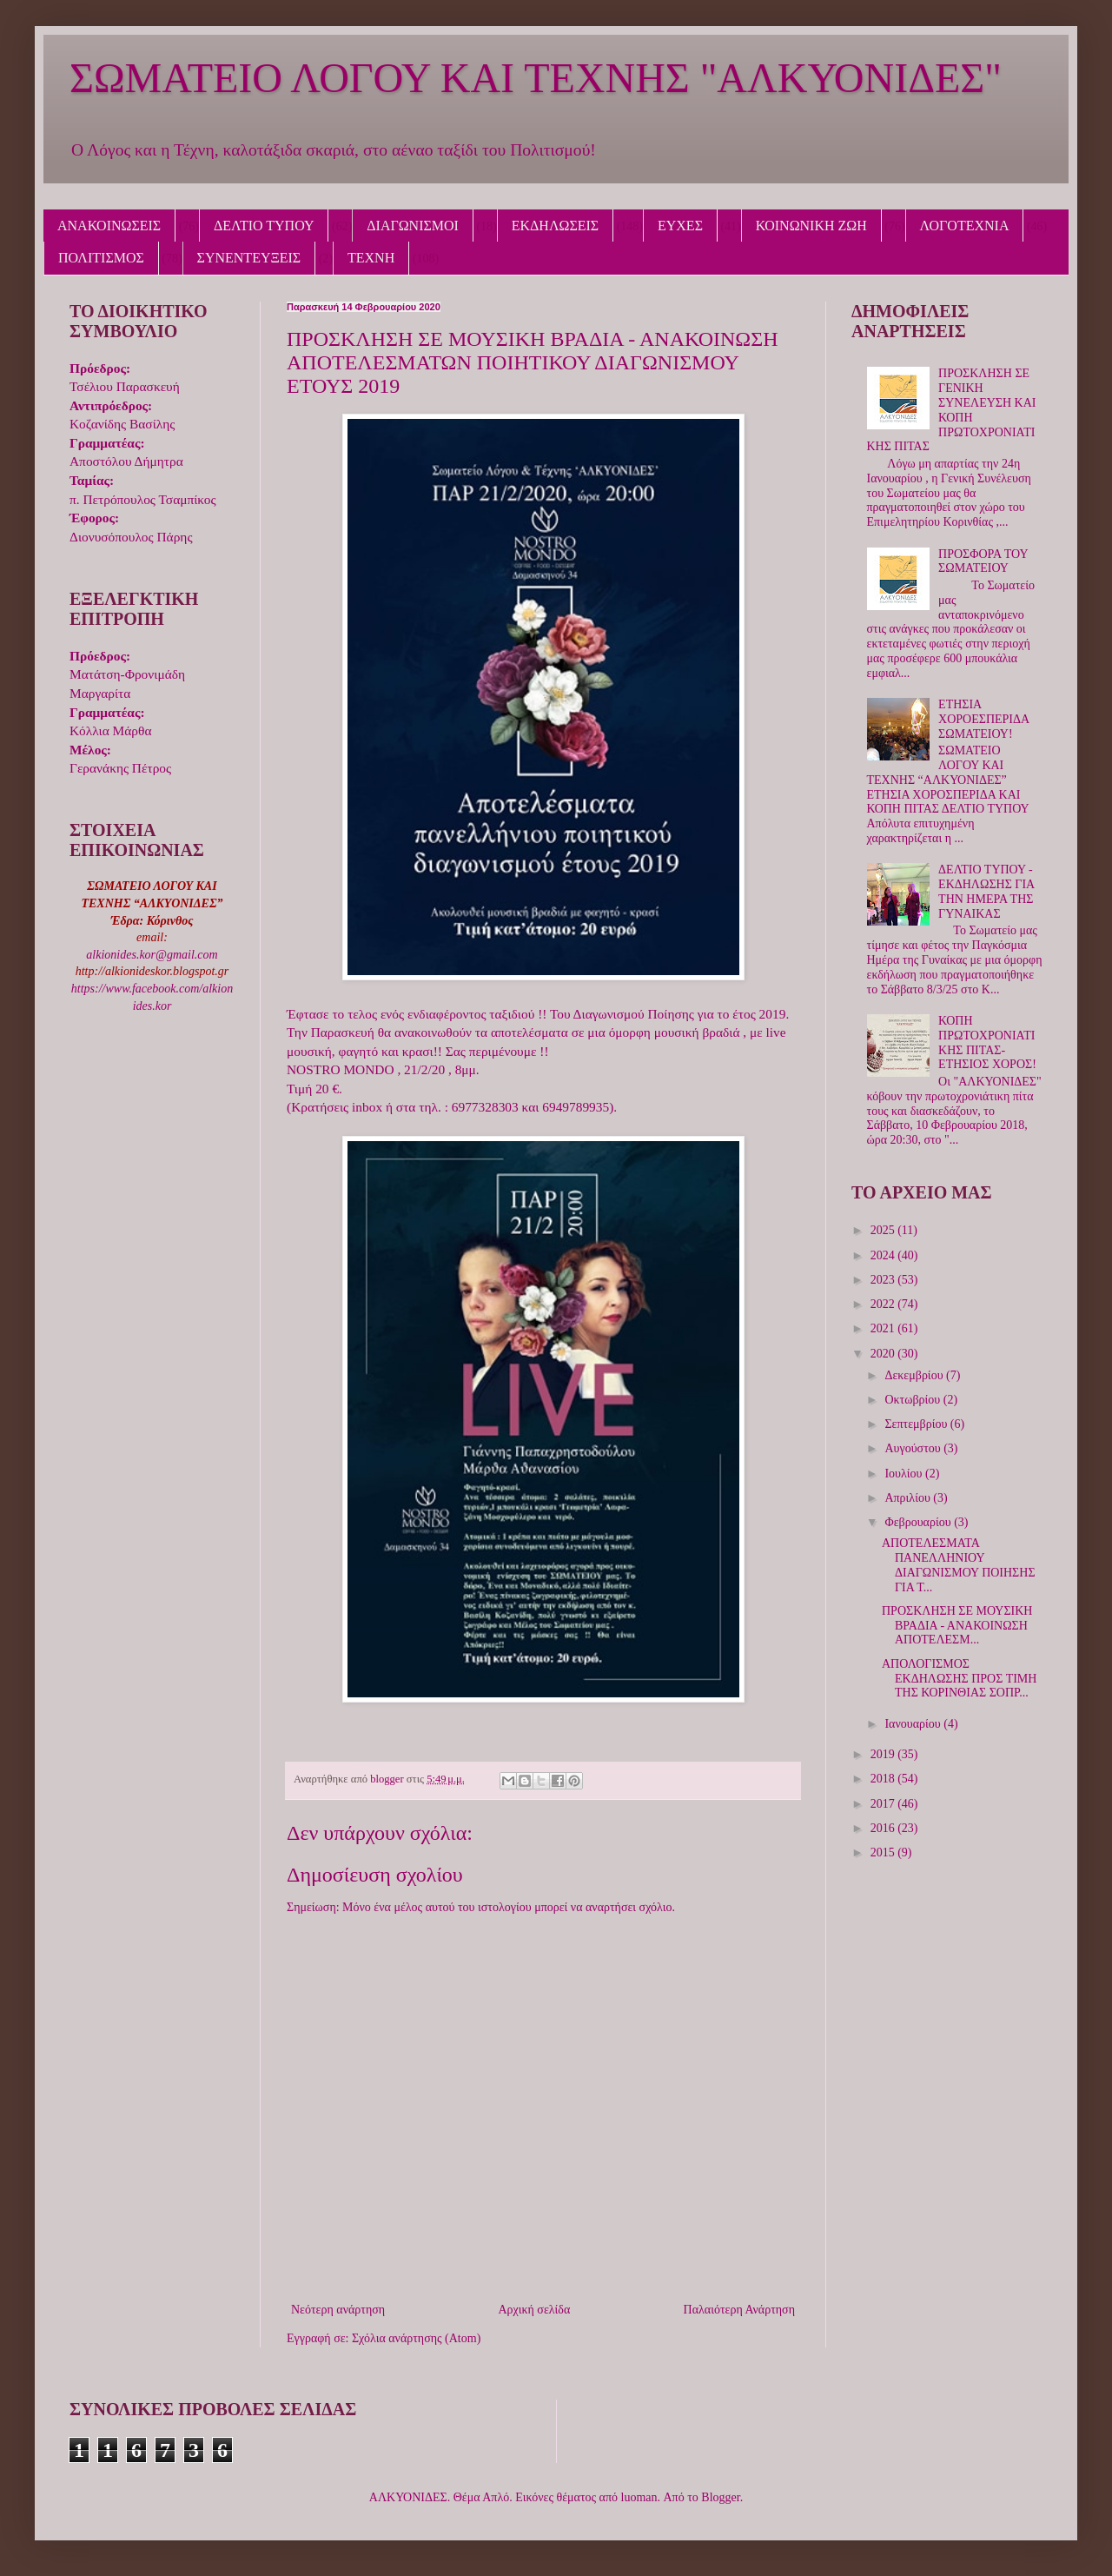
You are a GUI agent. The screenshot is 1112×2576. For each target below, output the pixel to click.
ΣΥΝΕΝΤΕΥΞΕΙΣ (249, 257)
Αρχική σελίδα (534, 2309)
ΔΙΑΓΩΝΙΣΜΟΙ (413, 225)
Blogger (720, 2497)
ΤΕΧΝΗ (371, 257)
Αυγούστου (913, 1448)
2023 (884, 1279)
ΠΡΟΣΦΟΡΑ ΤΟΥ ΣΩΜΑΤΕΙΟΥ (983, 561)
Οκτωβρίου (913, 1399)
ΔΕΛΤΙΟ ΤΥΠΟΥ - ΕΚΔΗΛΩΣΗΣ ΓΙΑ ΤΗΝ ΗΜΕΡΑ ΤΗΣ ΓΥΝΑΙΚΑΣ (986, 891)
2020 (884, 1353)
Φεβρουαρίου (919, 1522)
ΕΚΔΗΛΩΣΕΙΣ (555, 225)
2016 (884, 1828)
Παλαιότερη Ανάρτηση (739, 2309)
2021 (884, 1328)
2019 (884, 1754)
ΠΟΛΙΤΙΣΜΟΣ (101, 257)
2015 (884, 1852)
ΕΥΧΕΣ (680, 225)
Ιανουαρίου (913, 1723)
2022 (884, 1304)
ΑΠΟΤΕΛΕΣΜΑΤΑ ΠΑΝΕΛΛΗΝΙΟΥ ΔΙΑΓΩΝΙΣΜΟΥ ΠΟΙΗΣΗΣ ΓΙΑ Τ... (959, 1565)
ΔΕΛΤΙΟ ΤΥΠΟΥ (264, 225)
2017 (884, 1803)
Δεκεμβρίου (915, 1375)
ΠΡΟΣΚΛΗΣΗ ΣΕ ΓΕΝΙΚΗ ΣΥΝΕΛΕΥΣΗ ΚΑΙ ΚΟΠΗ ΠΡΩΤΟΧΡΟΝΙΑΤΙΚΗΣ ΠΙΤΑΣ (951, 410)
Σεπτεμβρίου (917, 1424)
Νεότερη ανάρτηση (338, 2309)
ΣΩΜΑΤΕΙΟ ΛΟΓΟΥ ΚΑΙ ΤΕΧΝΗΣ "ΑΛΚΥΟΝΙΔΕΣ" (536, 78)
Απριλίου (908, 1497)
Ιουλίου (904, 1473)
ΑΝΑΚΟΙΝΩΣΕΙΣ (109, 225)
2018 (884, 1778)
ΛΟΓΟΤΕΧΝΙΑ (964, 225)
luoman (639, 2497)
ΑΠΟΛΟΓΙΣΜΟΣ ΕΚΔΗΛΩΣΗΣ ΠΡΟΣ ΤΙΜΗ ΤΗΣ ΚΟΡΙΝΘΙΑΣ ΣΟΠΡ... (959, 1678)
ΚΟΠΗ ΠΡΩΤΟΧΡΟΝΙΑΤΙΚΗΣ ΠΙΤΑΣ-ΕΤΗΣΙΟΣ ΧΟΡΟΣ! (987, 1042)
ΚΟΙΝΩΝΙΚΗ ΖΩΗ (811, 225)
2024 (884, 1255)
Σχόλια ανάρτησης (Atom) (416, 2338)
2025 (884, 1230)
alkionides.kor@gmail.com (151, 954)
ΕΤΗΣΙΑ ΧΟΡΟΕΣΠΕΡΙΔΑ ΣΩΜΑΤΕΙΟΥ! (983, 719)
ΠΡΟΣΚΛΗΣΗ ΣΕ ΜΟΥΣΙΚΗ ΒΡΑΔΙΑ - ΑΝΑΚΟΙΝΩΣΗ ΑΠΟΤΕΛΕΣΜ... (957, 1625)
